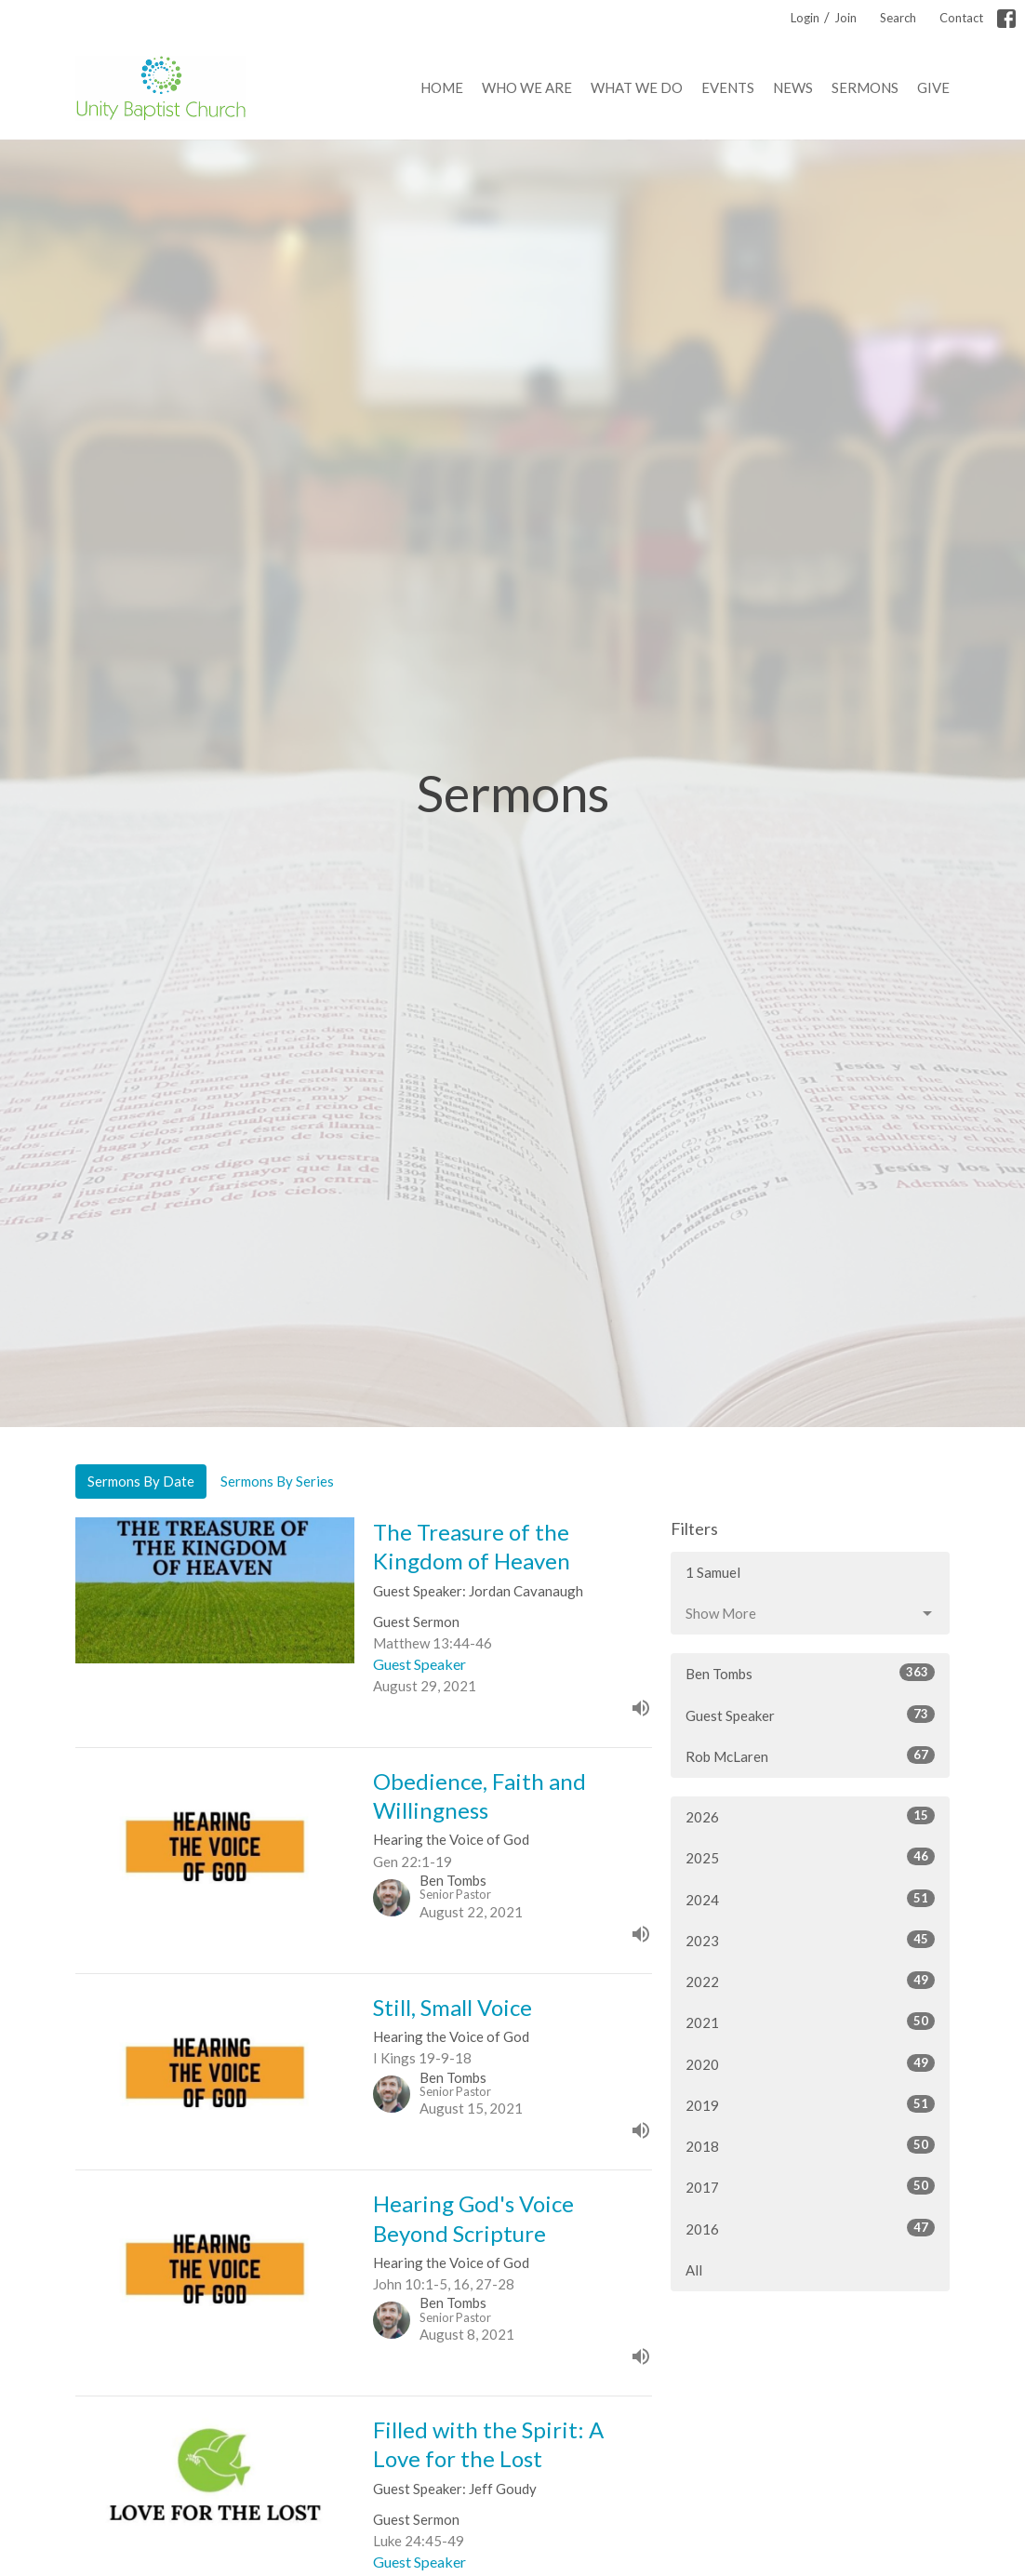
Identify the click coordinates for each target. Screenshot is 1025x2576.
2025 (810, 1857)
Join (845, 17)
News (793, 87)
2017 (810, 2186)
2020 (810, 2063)
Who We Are (527, 87)
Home (441, 87)
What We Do (637, 87)
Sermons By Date (140, 1481)
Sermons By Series (277, 1481)
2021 (810, 2021)
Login (805, 17)
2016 (810, 2228)
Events (727, 87)
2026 (810, 1816)
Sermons (865, 87)
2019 (810, 2104)
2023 (810, 1939)
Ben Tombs (810, 1672)
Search (898, 17)
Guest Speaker (810, 1714)
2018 (810, 2145)
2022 (810, 1980)
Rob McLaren (810, 1755)
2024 (810, 1898)
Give (933, 87)
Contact (961, 17)
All (694, 2270)
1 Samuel (713, 1572)
